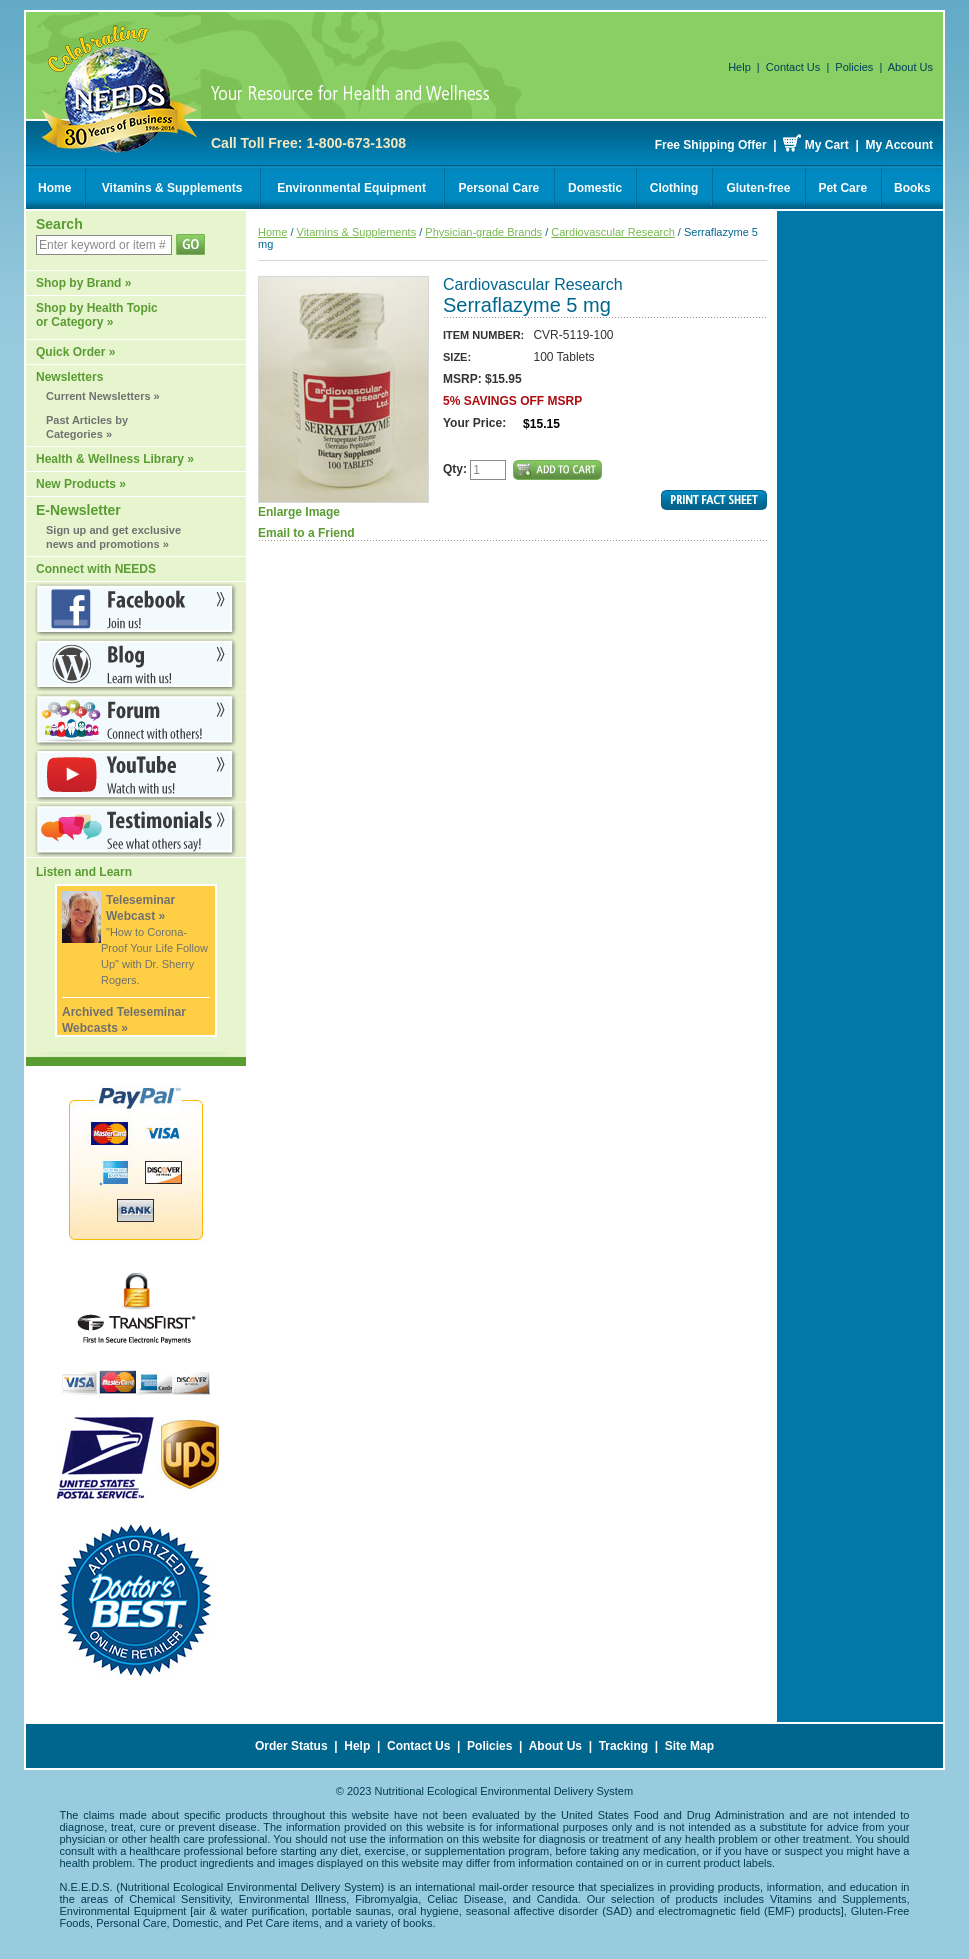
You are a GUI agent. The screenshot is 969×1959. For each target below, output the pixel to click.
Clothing (674, 188)
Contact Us (793, 67)
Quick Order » (75, 352)
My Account (899, 145)
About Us (910, 67)
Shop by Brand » (83, 283)
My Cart (827, 145)
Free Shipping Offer (711, 145)
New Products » (81, 484)
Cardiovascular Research (613, 232)
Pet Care (842, 188)
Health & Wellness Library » (115, 459)
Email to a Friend (306, 533)
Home (54, 188)
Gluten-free (758, 188)
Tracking (623, 1746)
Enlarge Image (343, 397)
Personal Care (499, 188)
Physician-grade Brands (483, 232)
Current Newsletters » (103, 396)
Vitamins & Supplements (172, 188)
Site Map (689, 1746)
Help (739, 67)
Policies (854, 67)
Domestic (595, 188)
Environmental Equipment (351, 188)
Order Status (291, 1746)
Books (912, 188)
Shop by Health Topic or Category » (97, 315)
